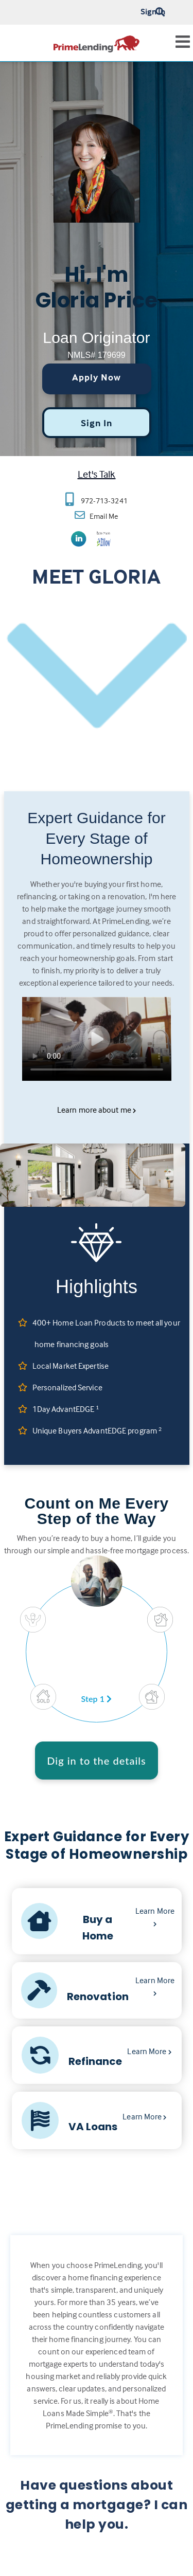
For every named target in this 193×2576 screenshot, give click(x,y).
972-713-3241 (104, 500)
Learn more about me (96, 1109)
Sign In (153, 11)
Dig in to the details (96, 1760)
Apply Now (96, 377)
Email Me (103, 516)
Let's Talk (97, 473)
